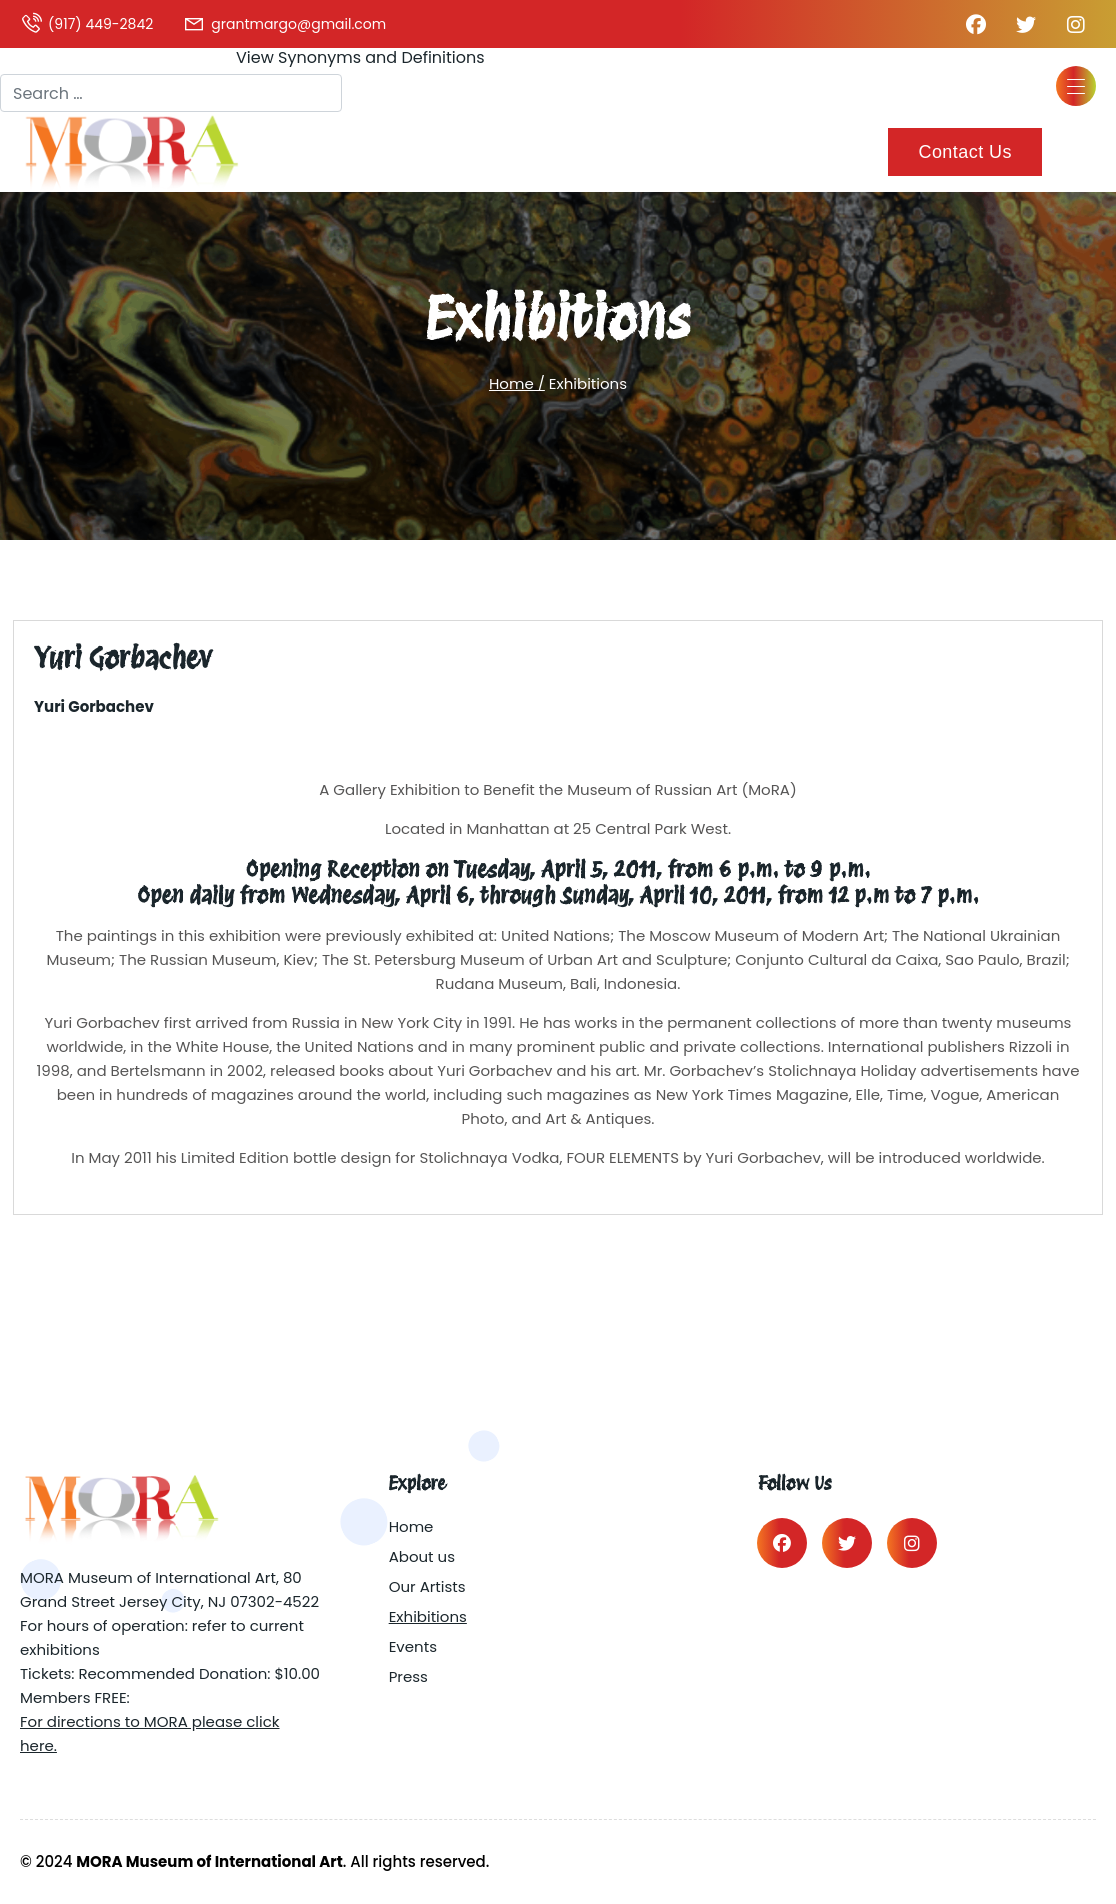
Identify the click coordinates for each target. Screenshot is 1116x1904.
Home (411, 1526)
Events (413, 1646)
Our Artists (427, 1586)
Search (28, 56)
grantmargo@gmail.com (284, 24)
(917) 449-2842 (86, 24)
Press (408, 1676)
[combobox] (171, 93)
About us (422, 1556)
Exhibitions (428, 1616)
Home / (517, 383)
